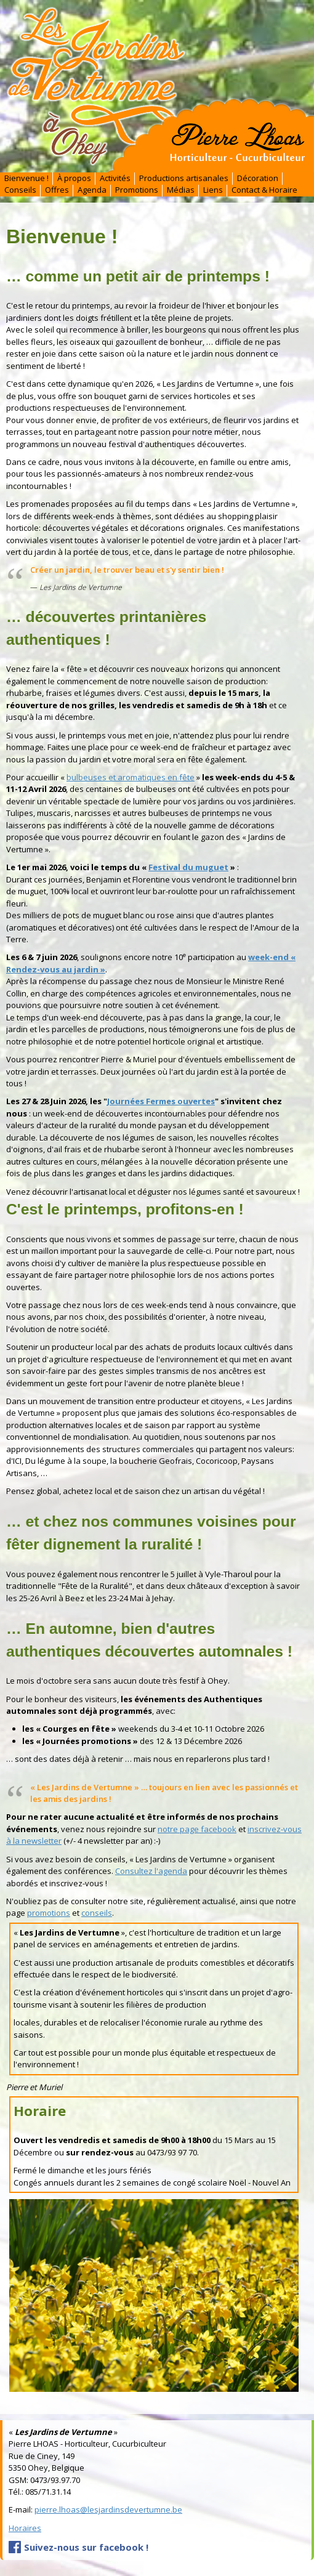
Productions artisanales (183, 178)
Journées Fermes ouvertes (161, 1101)
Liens (213, 190)
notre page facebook (197, 1829)
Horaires (25, 2528)
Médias (181, 190)
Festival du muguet (188, 867)
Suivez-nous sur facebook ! (86, 2547)
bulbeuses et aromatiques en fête (130, 777)
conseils (96, 1912)
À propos (74, 178)
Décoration (257, 178)
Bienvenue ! (26, 178)
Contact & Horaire (264, 190)
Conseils (20, 190)
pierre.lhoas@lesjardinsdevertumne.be (108, 2509)
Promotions (136, 190)
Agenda (92, 190)
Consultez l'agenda (151, 1870)
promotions (48, 1912)
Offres (57, 190)
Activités (115, 178)
